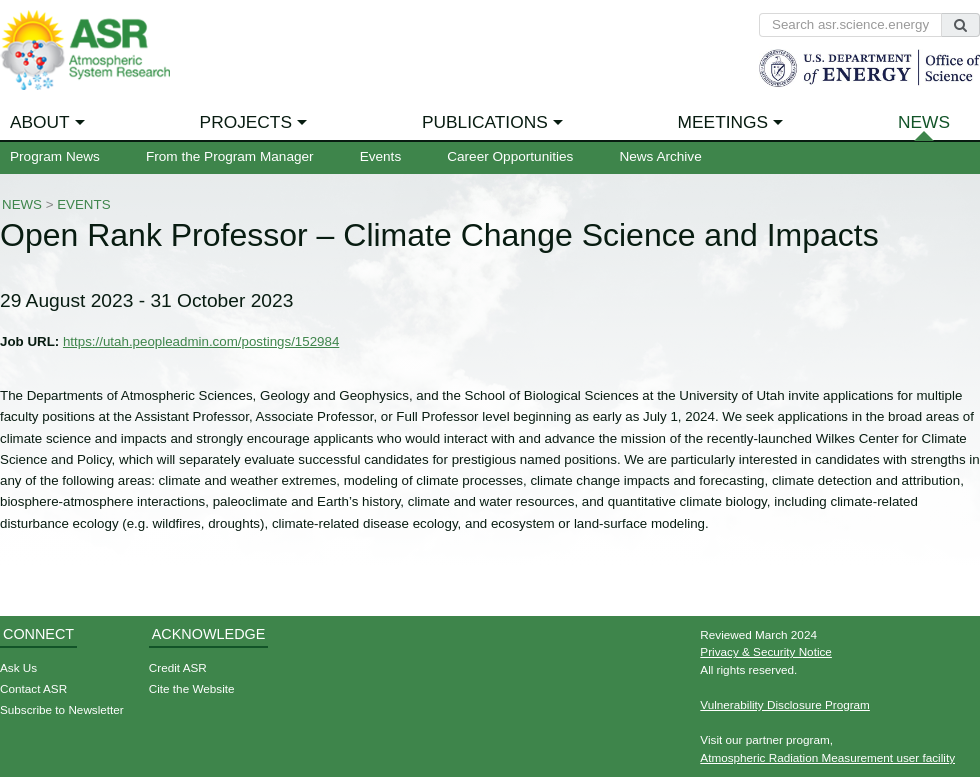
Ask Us (18, 667)
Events (381, 156)
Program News (55, 156)
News (924, 122)
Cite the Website (192, 688)
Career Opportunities (510, 156)
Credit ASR (178, 667)
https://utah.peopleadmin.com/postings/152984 (201, 341)
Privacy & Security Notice (766, 651)
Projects (246, 122)
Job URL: (29, 341)
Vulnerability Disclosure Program (785, 704)
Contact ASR (33, 688)
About (40, 122)
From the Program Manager (230, 156)
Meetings (723, 122)
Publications (485, 122)
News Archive (660, 156)
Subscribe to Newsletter (62, 709)
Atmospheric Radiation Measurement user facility (827, 757)
